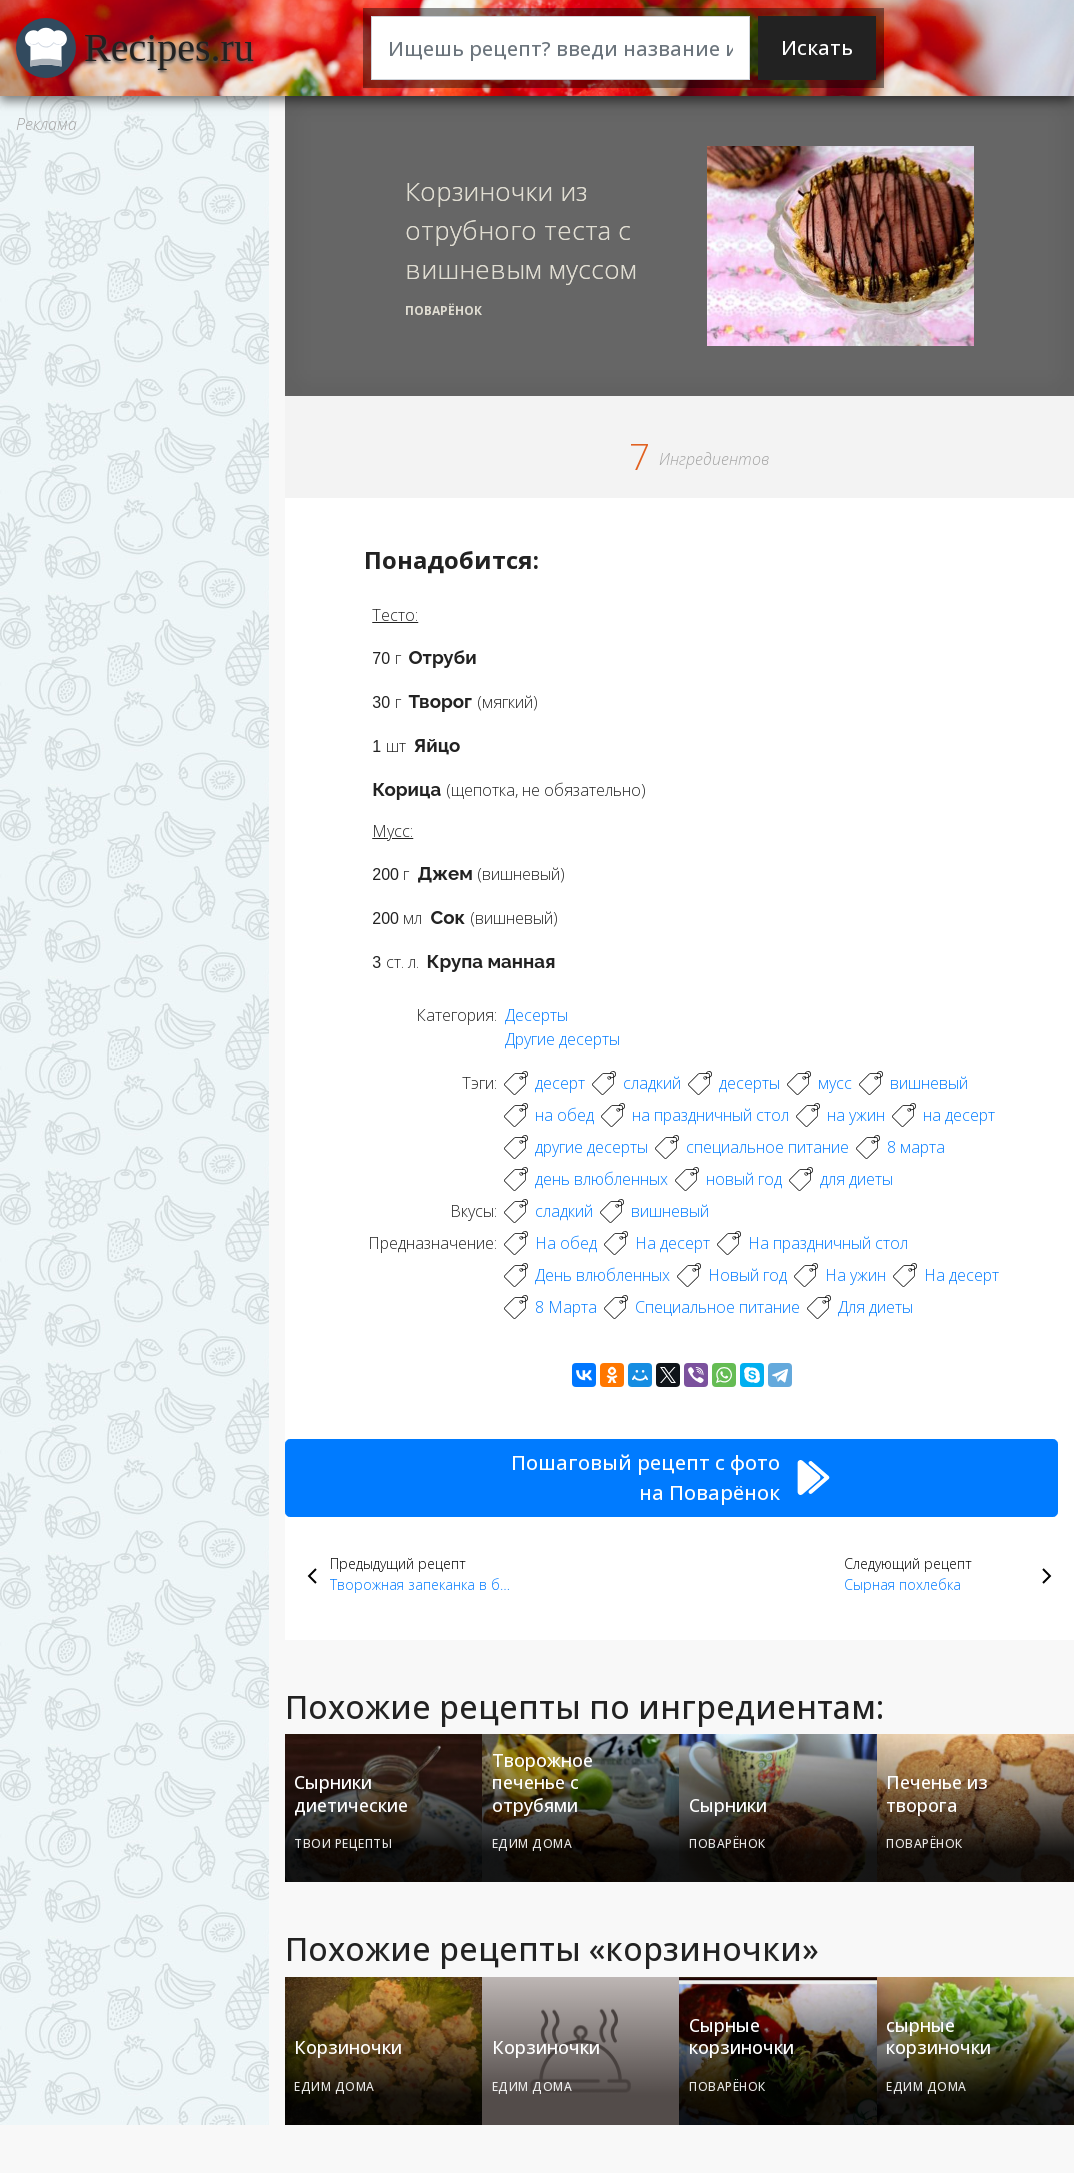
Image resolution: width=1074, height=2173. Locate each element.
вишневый (929, 1083)
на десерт (959, 1115)
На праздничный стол (828, 1243)
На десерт (672, 1243)
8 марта (916, 1147)
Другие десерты (562, 1039)
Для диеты (875, 1307)
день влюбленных (601, 1179)
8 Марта (566, 1307)
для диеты (856, 1179)
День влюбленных (602, 1275)
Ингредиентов (714, 459)
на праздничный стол (710, 1115)
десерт (560, 1083)
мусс (835, 1083)
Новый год (747, 1275)
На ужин (855, 1275)
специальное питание (767, 1147)
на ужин (856, 1115)
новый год (744, 1179)
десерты (749, 1083)
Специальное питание (717, 1307)
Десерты (536, 1015)
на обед (564, 1115)
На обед (566, 1243)
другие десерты (591, 1147)
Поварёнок (443, 310)
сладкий (652, 1083)
